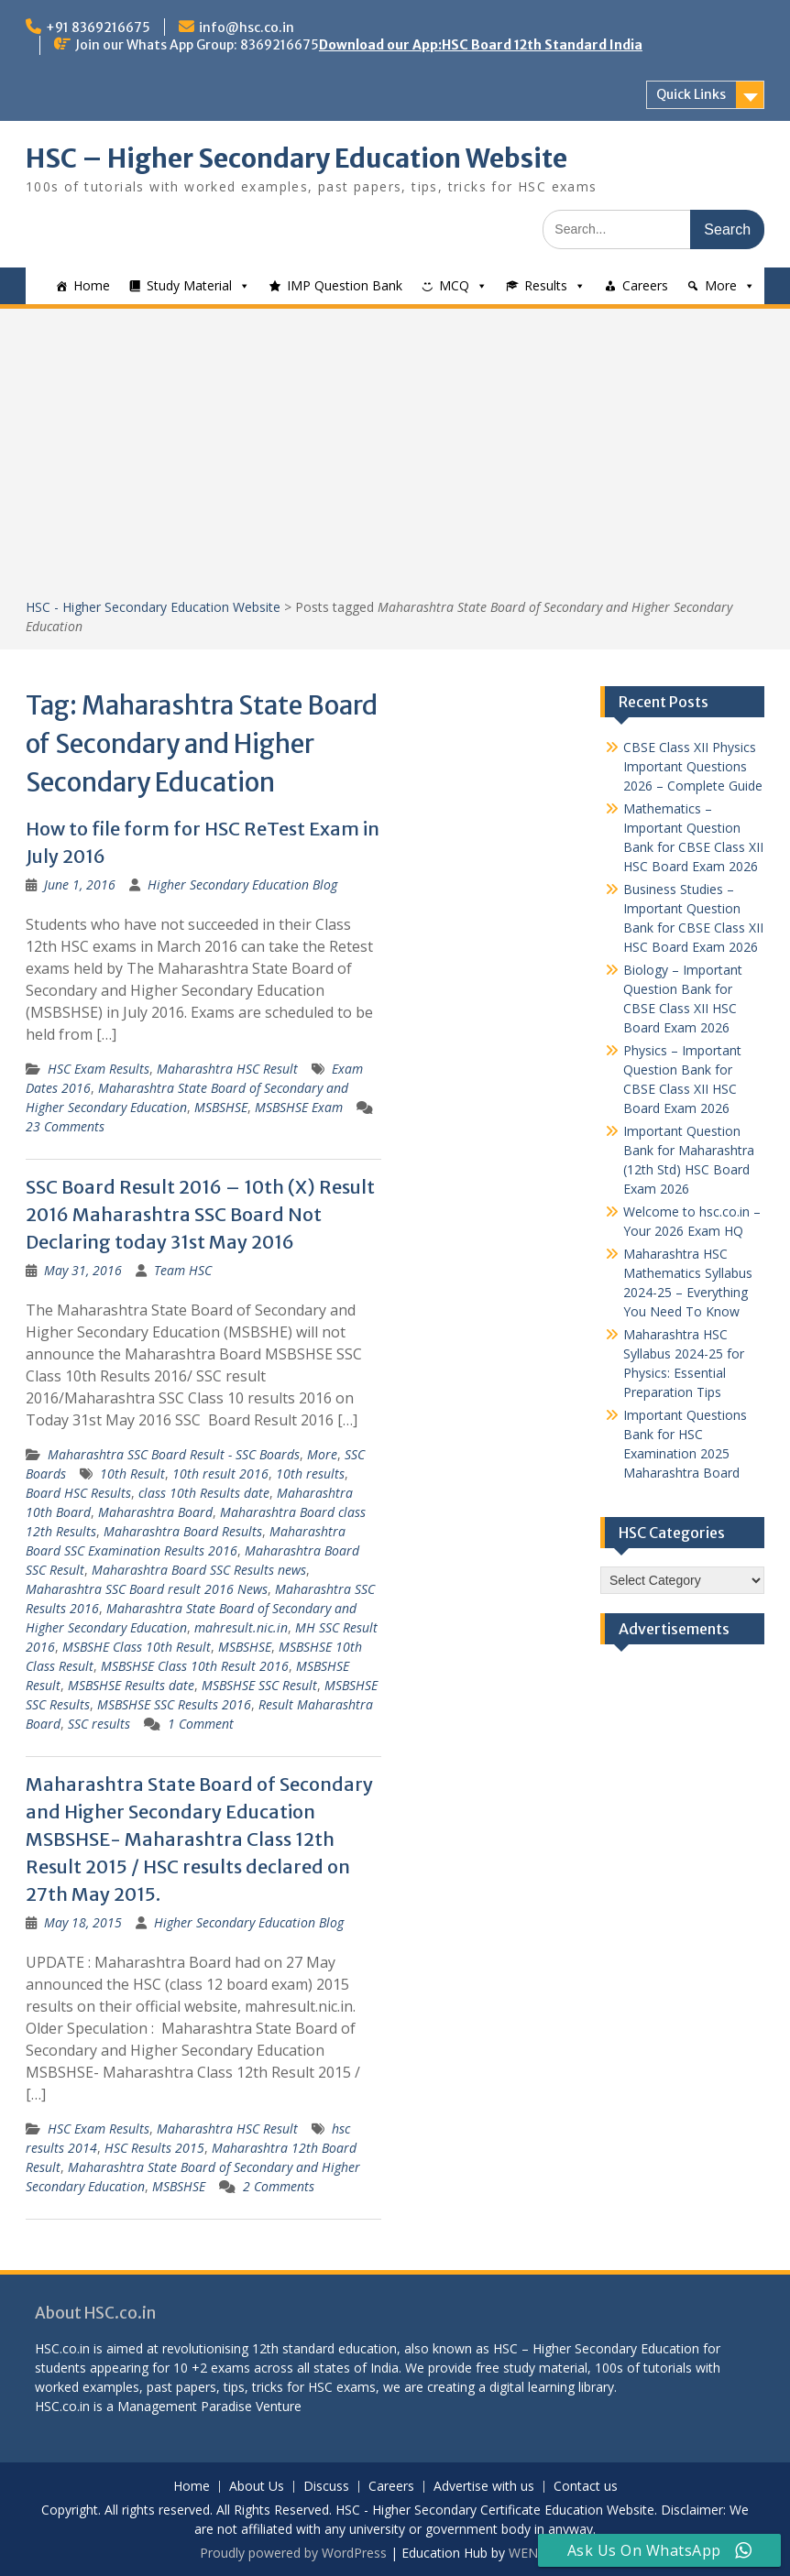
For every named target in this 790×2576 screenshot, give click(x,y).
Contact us (586, 2487)
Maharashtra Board (155, 1512)
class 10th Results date (203, 1492)
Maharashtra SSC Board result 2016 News (147, 1589)
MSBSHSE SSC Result (259, 1685)
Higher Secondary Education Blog (242, 884)
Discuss (326, 2487)
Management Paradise (184, 2406)
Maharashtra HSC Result (227, 1068)
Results (545, 285)
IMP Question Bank (344, 285)
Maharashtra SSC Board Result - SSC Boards (174, 1454)
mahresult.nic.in (241, 1627)
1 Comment (201, 1723)
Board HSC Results (78, 1492)
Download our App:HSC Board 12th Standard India (480, 45)
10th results (310, 1473)
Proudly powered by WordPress (293, 2552)
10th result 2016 (220, 1473)
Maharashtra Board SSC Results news (199, 1569)
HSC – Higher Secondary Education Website (296, 158)
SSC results (99, 1723)
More (721, 285)
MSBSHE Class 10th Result (136, 1646)
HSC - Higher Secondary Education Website (153, 607)
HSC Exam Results (98, 1068)
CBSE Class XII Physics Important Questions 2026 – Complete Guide (693, 766)
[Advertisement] (395, 460)
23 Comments (65, 1126)
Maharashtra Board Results (183, 1531)
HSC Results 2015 (154, 2147)
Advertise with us (483, 2487)
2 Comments (278, 2186)
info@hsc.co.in (246, 27)
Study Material (189, 285)
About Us (256, 2487)
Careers (645, 285)
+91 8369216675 (98, 27)
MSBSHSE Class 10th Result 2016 (195, 1666)
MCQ (454, 285)
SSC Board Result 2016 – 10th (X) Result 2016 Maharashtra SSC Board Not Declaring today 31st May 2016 (200, 1214)
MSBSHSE (220, 1107)
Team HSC (183, 1270)
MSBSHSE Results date (131, 1685)
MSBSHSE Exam (299, 1107)
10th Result (132, 1473)
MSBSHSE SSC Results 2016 (174, 1704)
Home (91, 285)
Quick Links (691, 94)
